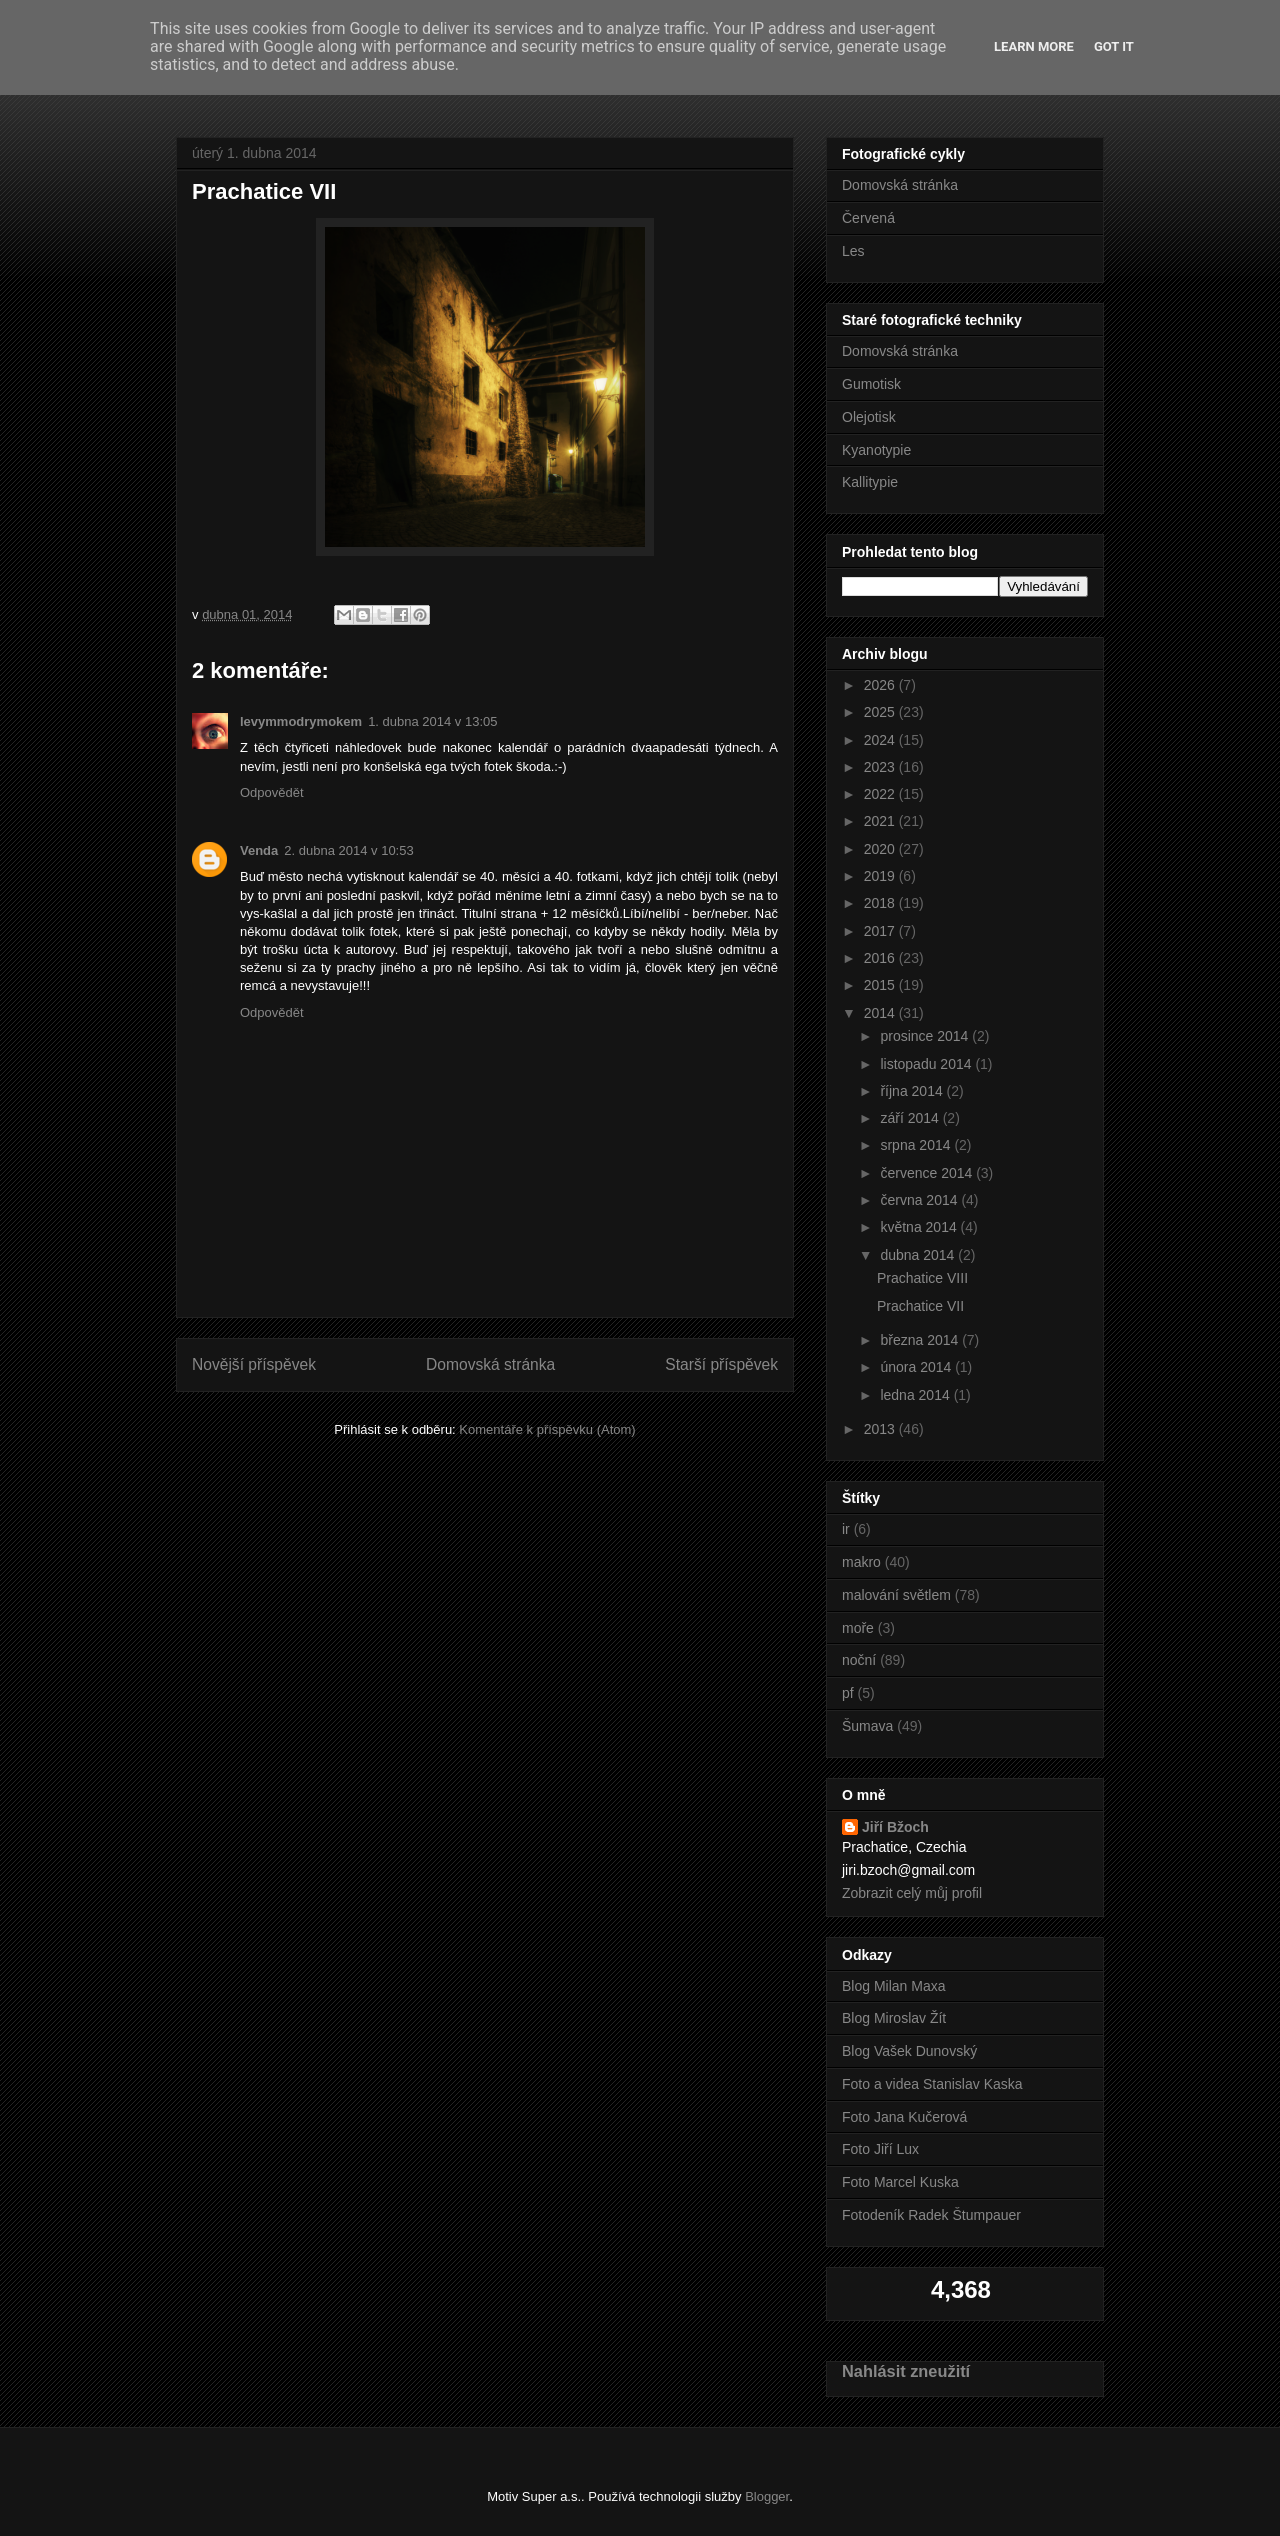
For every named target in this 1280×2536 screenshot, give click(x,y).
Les (853, 251)
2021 (881, 821)
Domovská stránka (490, 1364)
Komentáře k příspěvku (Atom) (547, 1429)
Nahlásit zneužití (906, 2371)
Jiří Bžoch (895, 1827)
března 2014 (921, 1340)
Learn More (1034, 46)
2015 (881, 985)
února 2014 (917, 1367)
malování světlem (896, 1595)
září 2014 (911, 1118)
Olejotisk (869, 417)
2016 (881, 958)
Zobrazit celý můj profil (912, 1893)
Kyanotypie (876, 450)
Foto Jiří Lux (880, 2149)
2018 (881, 903)
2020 (881, 849)
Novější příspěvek (254, 1364)
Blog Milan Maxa (894, 1986)
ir (846, 1529)
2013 (881, 1429)
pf (848, 1693)
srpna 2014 (917, 1145)
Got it (1114, 46)
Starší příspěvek (721, 1364)
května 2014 (920, 1227)
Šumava (867, 1726)
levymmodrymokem (301, 721)
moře (858, 1628)
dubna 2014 (919, 1255)
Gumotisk (871, 384)
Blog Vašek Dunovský (909, 2051)
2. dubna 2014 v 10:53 (348, 850)
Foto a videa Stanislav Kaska (932, 2084)
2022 (881, 794)
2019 (881, 876)
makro (861, 1562)
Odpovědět (272, 792)
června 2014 (920, 1200)
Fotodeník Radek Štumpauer (931, 2215)
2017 (881, 931)
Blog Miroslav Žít (894, 2018)
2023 (881, 767)
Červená (868, 218)
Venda (259, 850)
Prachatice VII (920, 1306)
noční (859, 1660)
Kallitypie (870, 482)
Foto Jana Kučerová (904, 2117)
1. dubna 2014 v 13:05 (432, 721)
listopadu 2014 (927, 1064)
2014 (881, 1013)
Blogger (767, 2496)
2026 (881, 685)
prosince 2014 (926, 1036)
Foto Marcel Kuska (900, 2182)
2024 (881, 740)
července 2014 (928, 1173)
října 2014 (913, 1091)
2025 (881, 712)
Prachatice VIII (922, 1278)
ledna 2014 (916, 1395)
